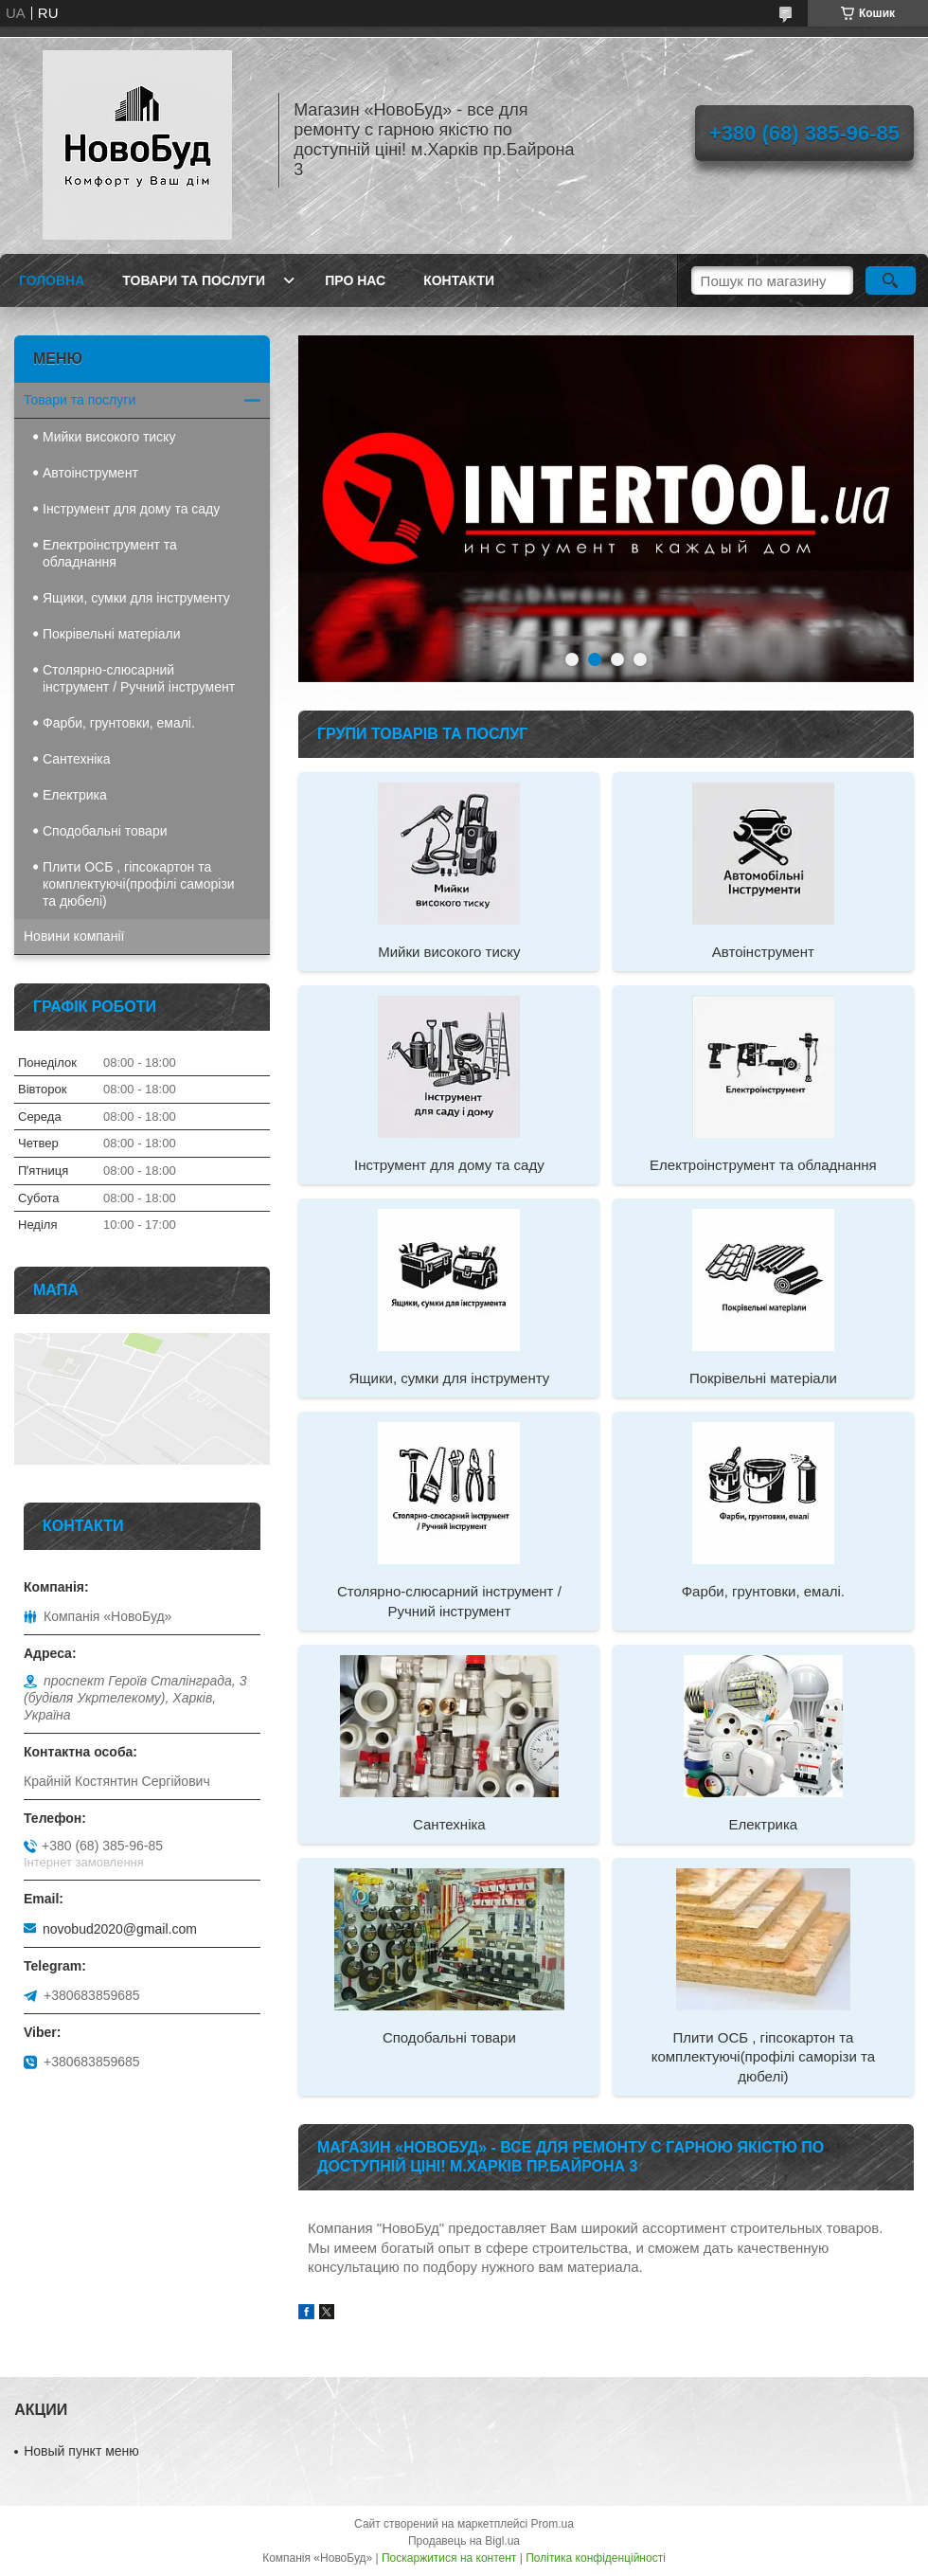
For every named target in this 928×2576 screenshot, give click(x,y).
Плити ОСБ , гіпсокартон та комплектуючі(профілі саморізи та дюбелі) (763, 2056)
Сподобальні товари (449, 2037)
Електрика (763, 1824)
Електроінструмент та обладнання (763, 1165)
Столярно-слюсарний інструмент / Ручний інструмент (449, 1600)
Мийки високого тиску (449, 952)
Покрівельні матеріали (763, 1378)
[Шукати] (891, 280)
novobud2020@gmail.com (120, 1929)
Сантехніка (449, 1824)
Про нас (355, 280)
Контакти (458, 280)
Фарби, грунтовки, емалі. (763, 1591)
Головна (51, 280)
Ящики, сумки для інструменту (448, 1378)
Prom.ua (552, 2524)
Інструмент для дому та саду (449, 1165)
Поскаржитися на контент (449, 2558)
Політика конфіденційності (596, 2558)
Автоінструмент (763, 952)
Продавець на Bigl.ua (464, 2541)
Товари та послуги (193, 280)
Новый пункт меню (81, 2451)
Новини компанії (74, 936)
